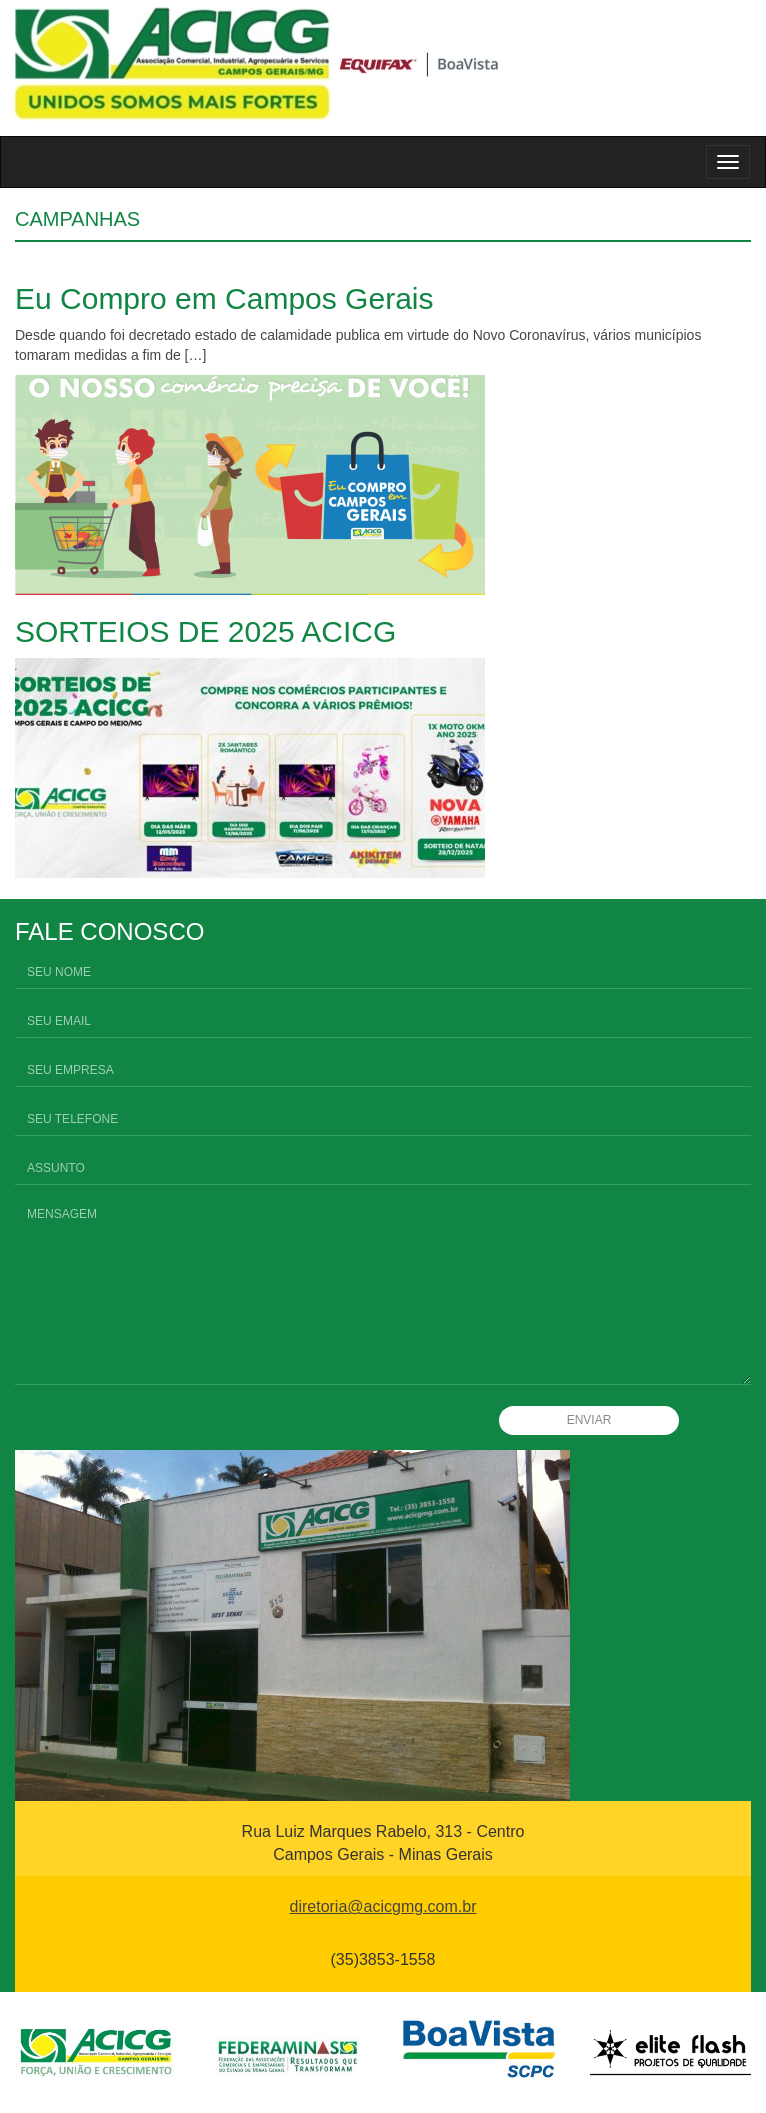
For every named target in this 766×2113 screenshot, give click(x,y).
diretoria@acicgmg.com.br (383, 1906)
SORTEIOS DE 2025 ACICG (205, 631)
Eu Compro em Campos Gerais (224, 298)
